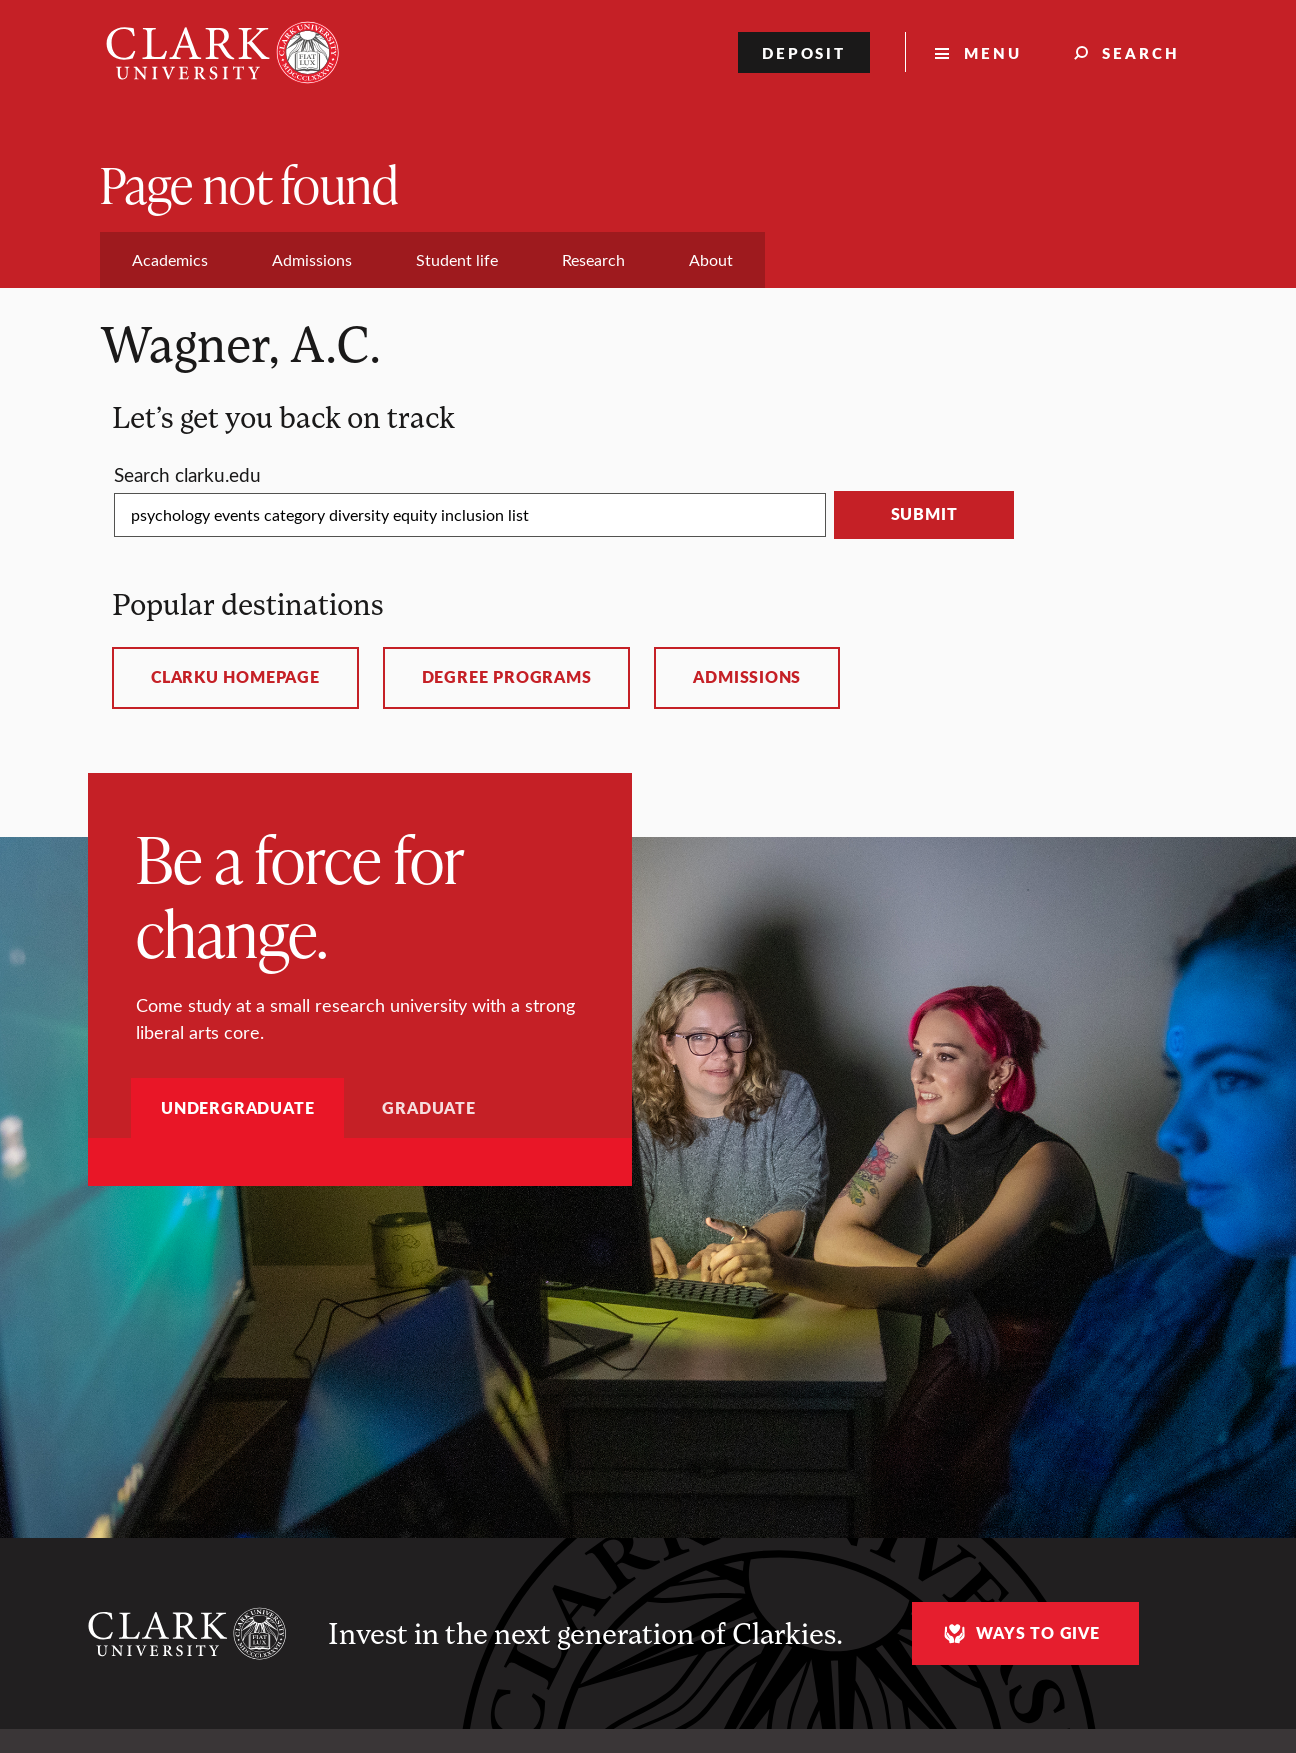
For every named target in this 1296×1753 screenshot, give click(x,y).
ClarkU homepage (235, 677)
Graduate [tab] (428, 1107)
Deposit (804, 52)
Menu (993, 52)
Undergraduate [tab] (237, 1107)
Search (1141, 52)
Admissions (747, 677)
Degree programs (507, 677)
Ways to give (1019, 1633)
